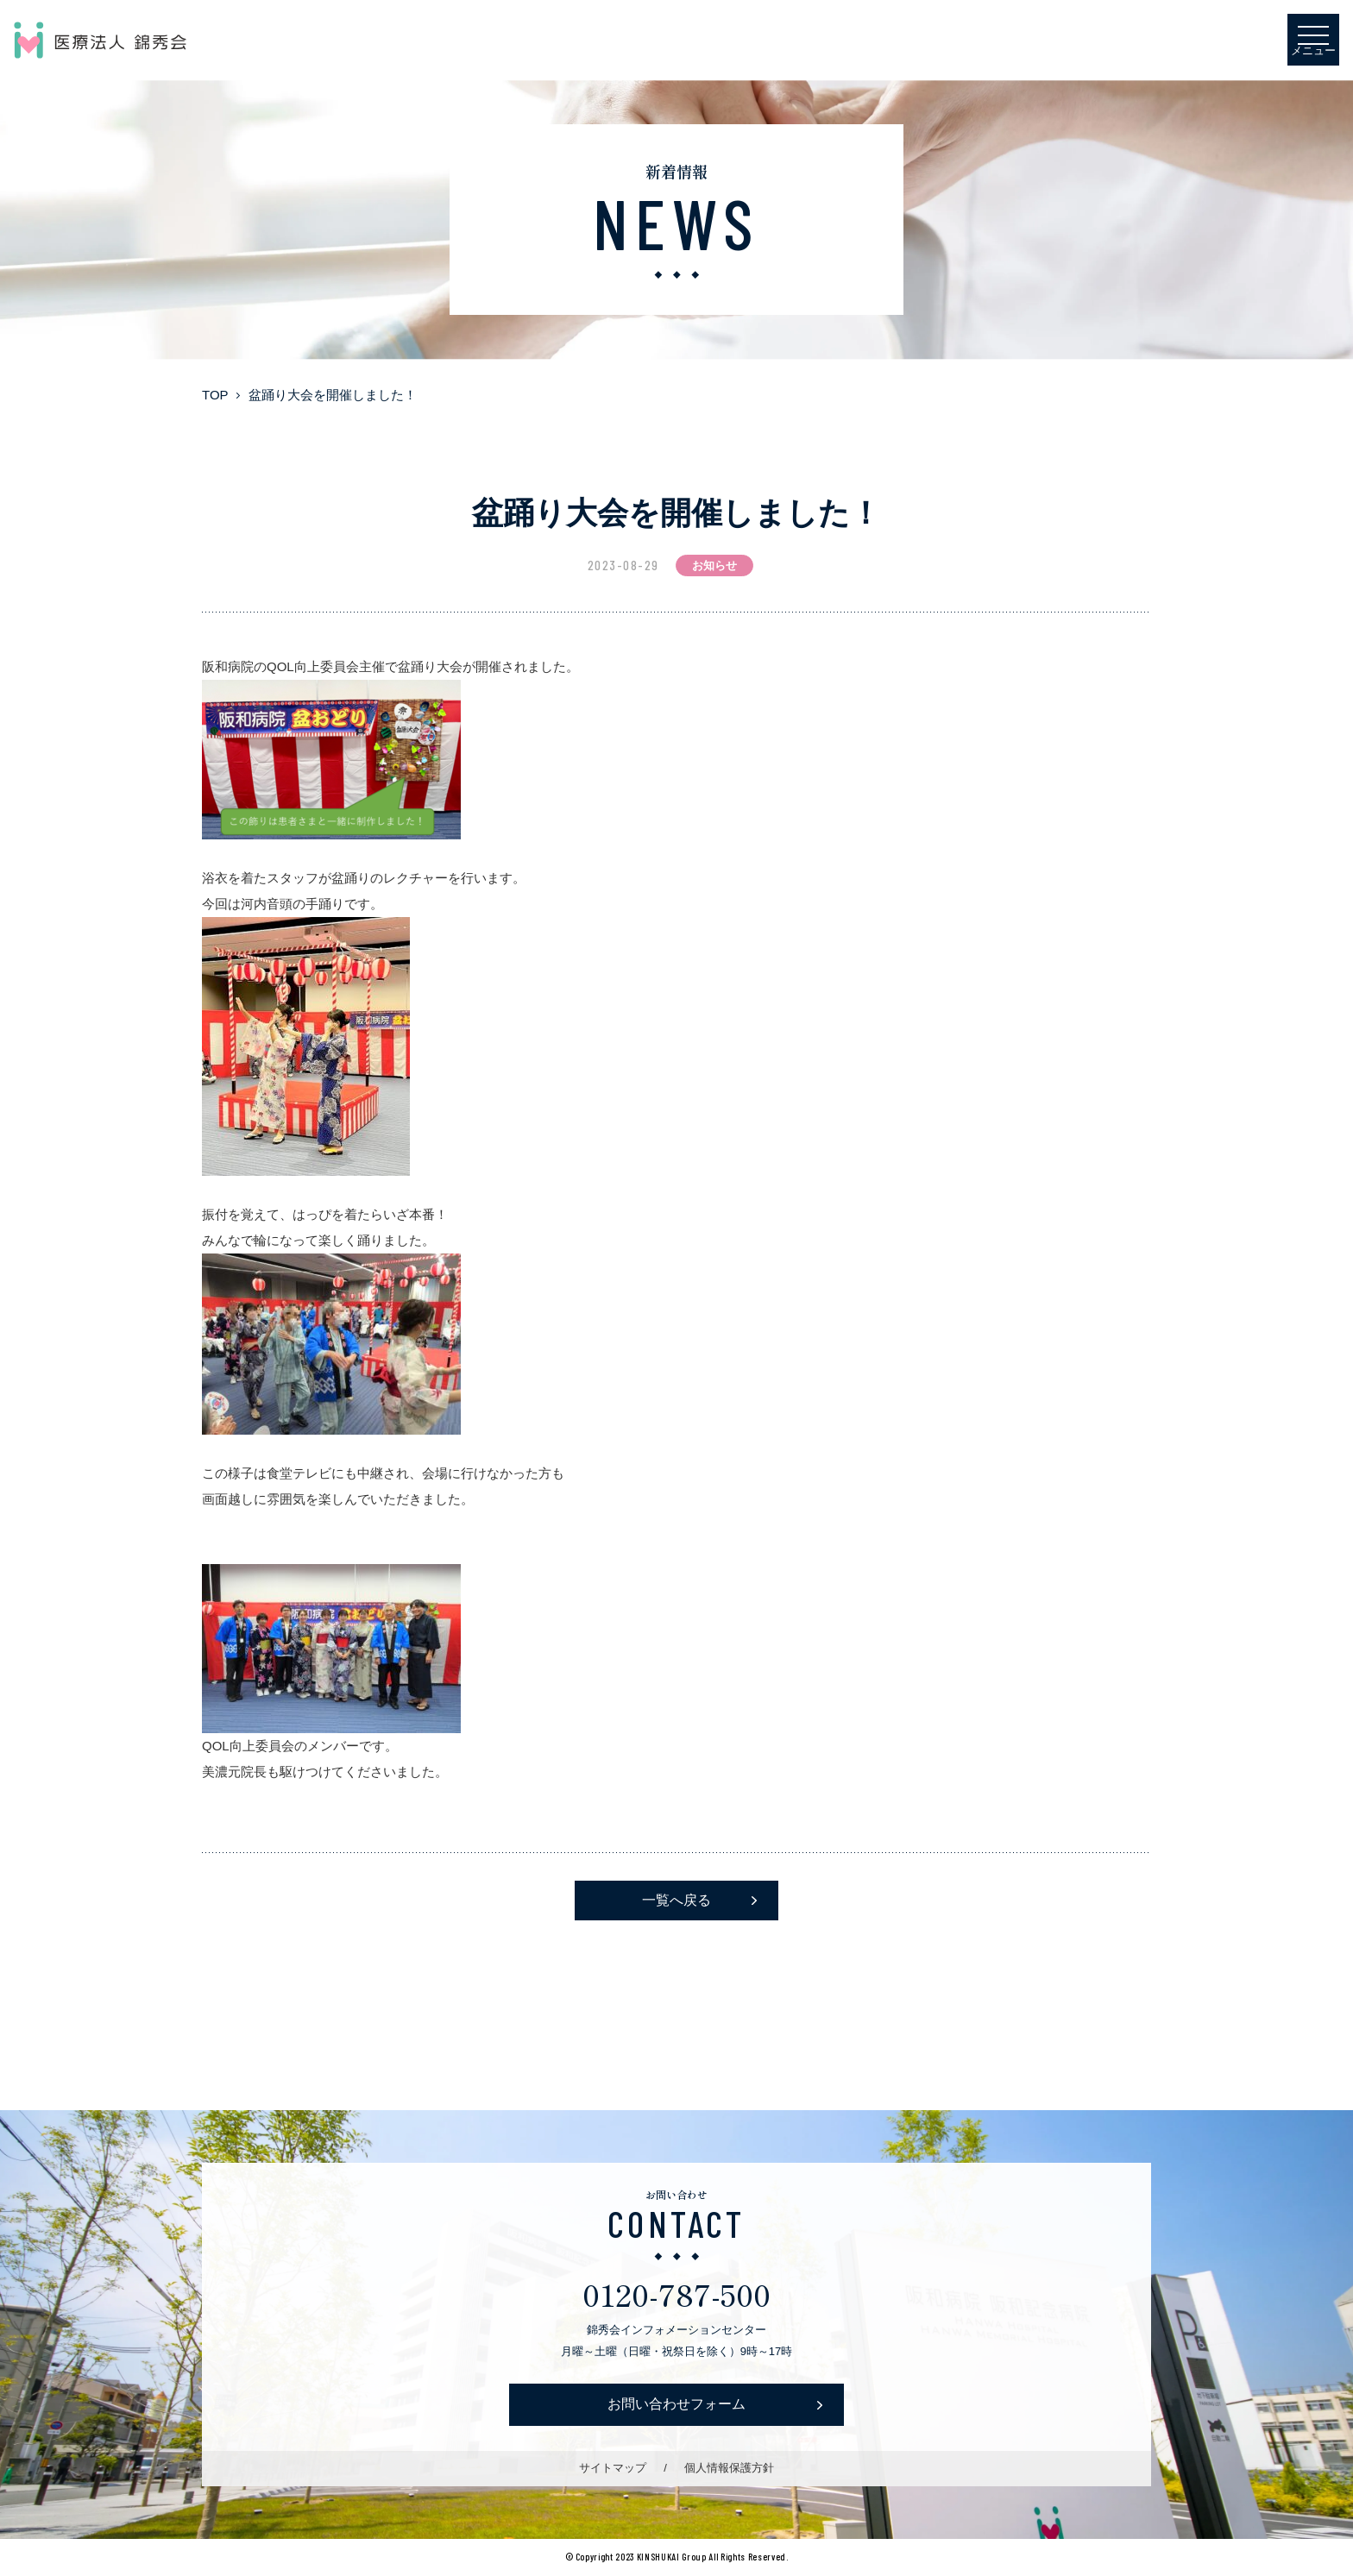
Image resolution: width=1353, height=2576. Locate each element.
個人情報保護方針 (729, 2467)
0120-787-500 (676, 2293)
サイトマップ (612, 2467)
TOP (215, 394)
